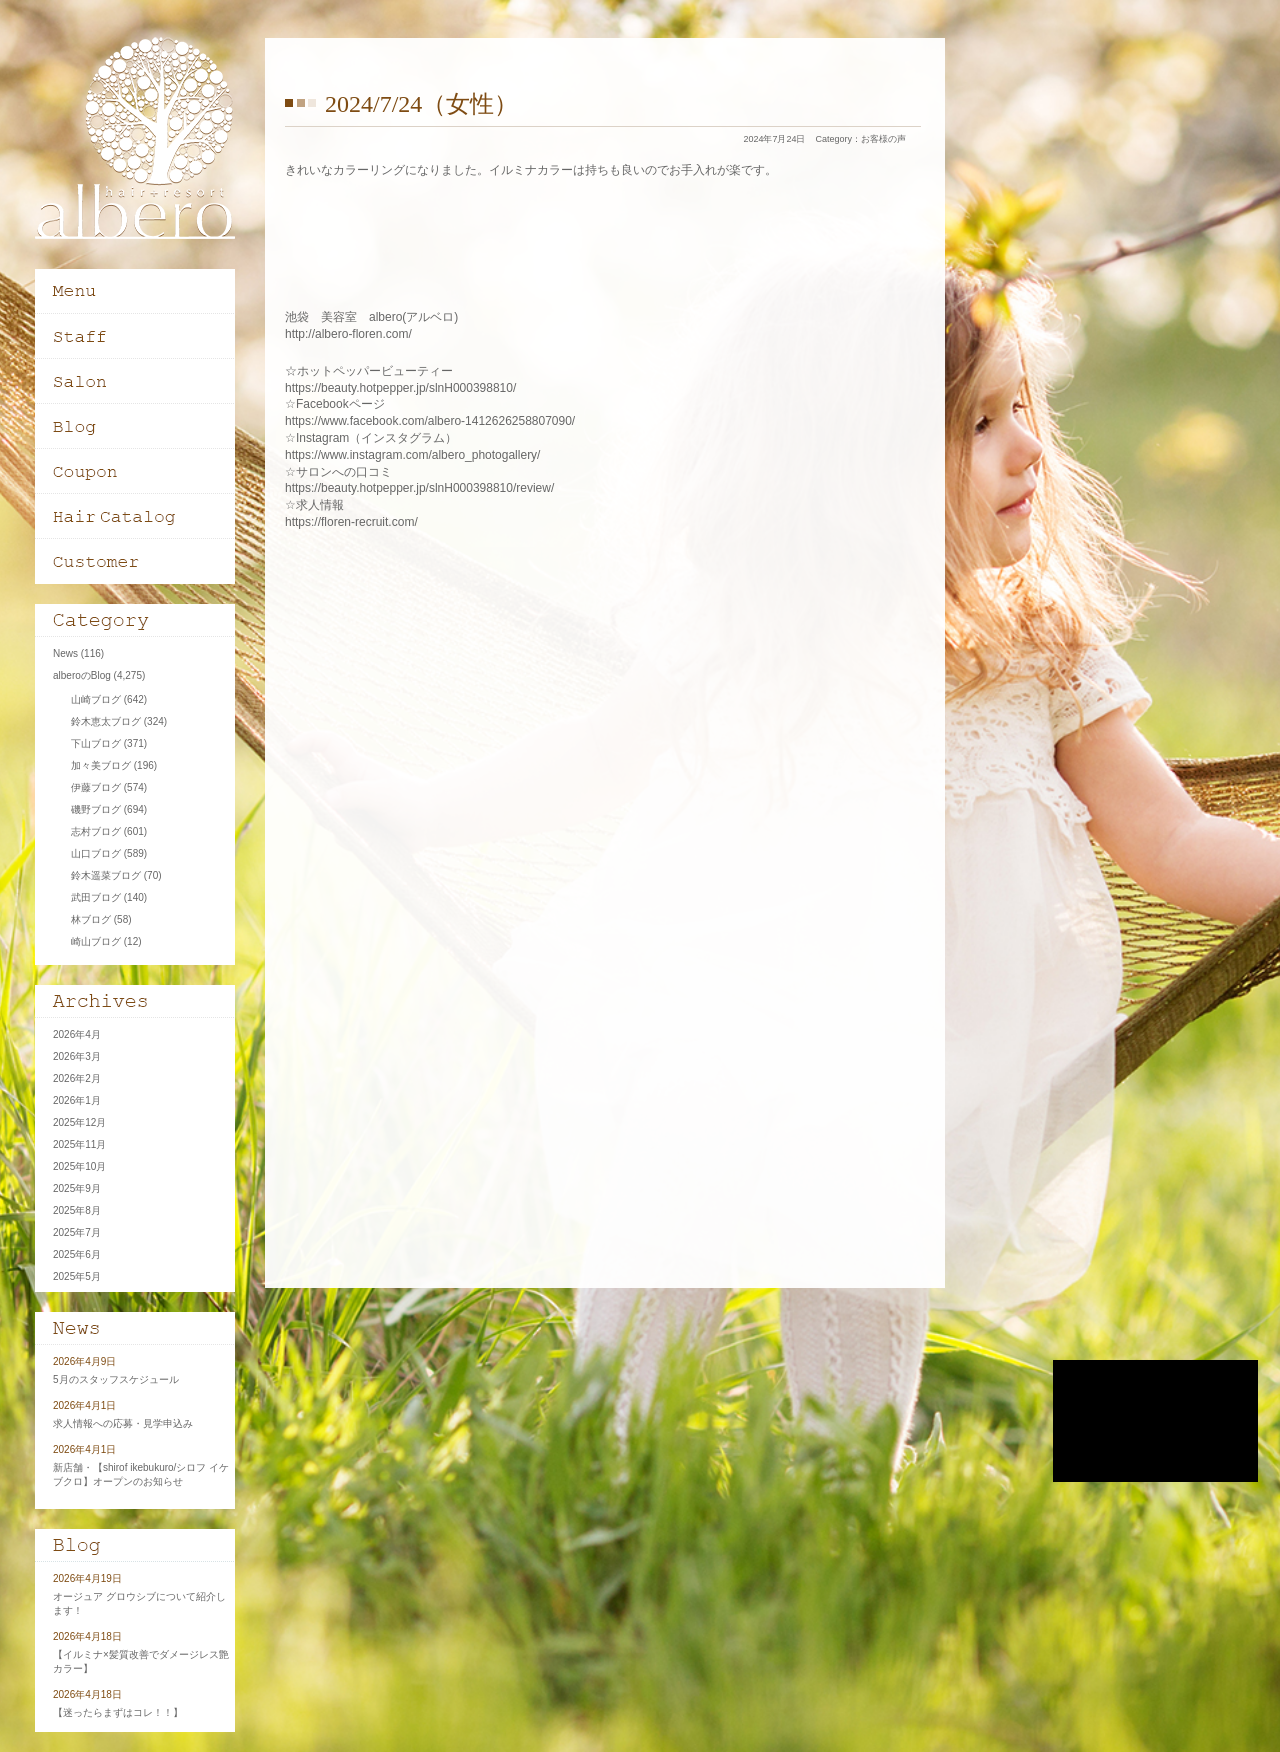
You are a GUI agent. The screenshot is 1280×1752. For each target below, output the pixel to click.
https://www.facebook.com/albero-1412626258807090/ (430, 421)
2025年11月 (79, 1144)
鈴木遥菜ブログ (106, 875)
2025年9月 (77, 1188)
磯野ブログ (96, 809)
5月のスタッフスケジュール (116, 1379)
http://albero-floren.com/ (348, 334)
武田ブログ (96, 897)
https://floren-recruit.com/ (351, 522)
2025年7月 (77, 1232)
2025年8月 (77, 1210)
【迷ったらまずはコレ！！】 (118, 1712)
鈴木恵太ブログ (106, 721)
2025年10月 (79, 1166)
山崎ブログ (96, 699)
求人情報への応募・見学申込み (123, 1423)
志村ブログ (96, 831)
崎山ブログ (96, 941)
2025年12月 (79, 1122)
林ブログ (91, 919)
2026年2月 (77, 1078)
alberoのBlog (82, 675)
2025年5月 (77, 1276)
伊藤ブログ (96, 787)
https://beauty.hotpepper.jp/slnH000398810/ (400, 388)
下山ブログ (96, 743)
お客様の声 (883, 139)
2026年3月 (77, 1056)
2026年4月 (77, 1034)
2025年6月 (77, 1254)
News (65, 653)
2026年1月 (77, 1100)
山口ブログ (96, 853)
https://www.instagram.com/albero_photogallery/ (412, 455)
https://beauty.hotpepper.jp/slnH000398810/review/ (419, 488)
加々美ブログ (101, 765)
